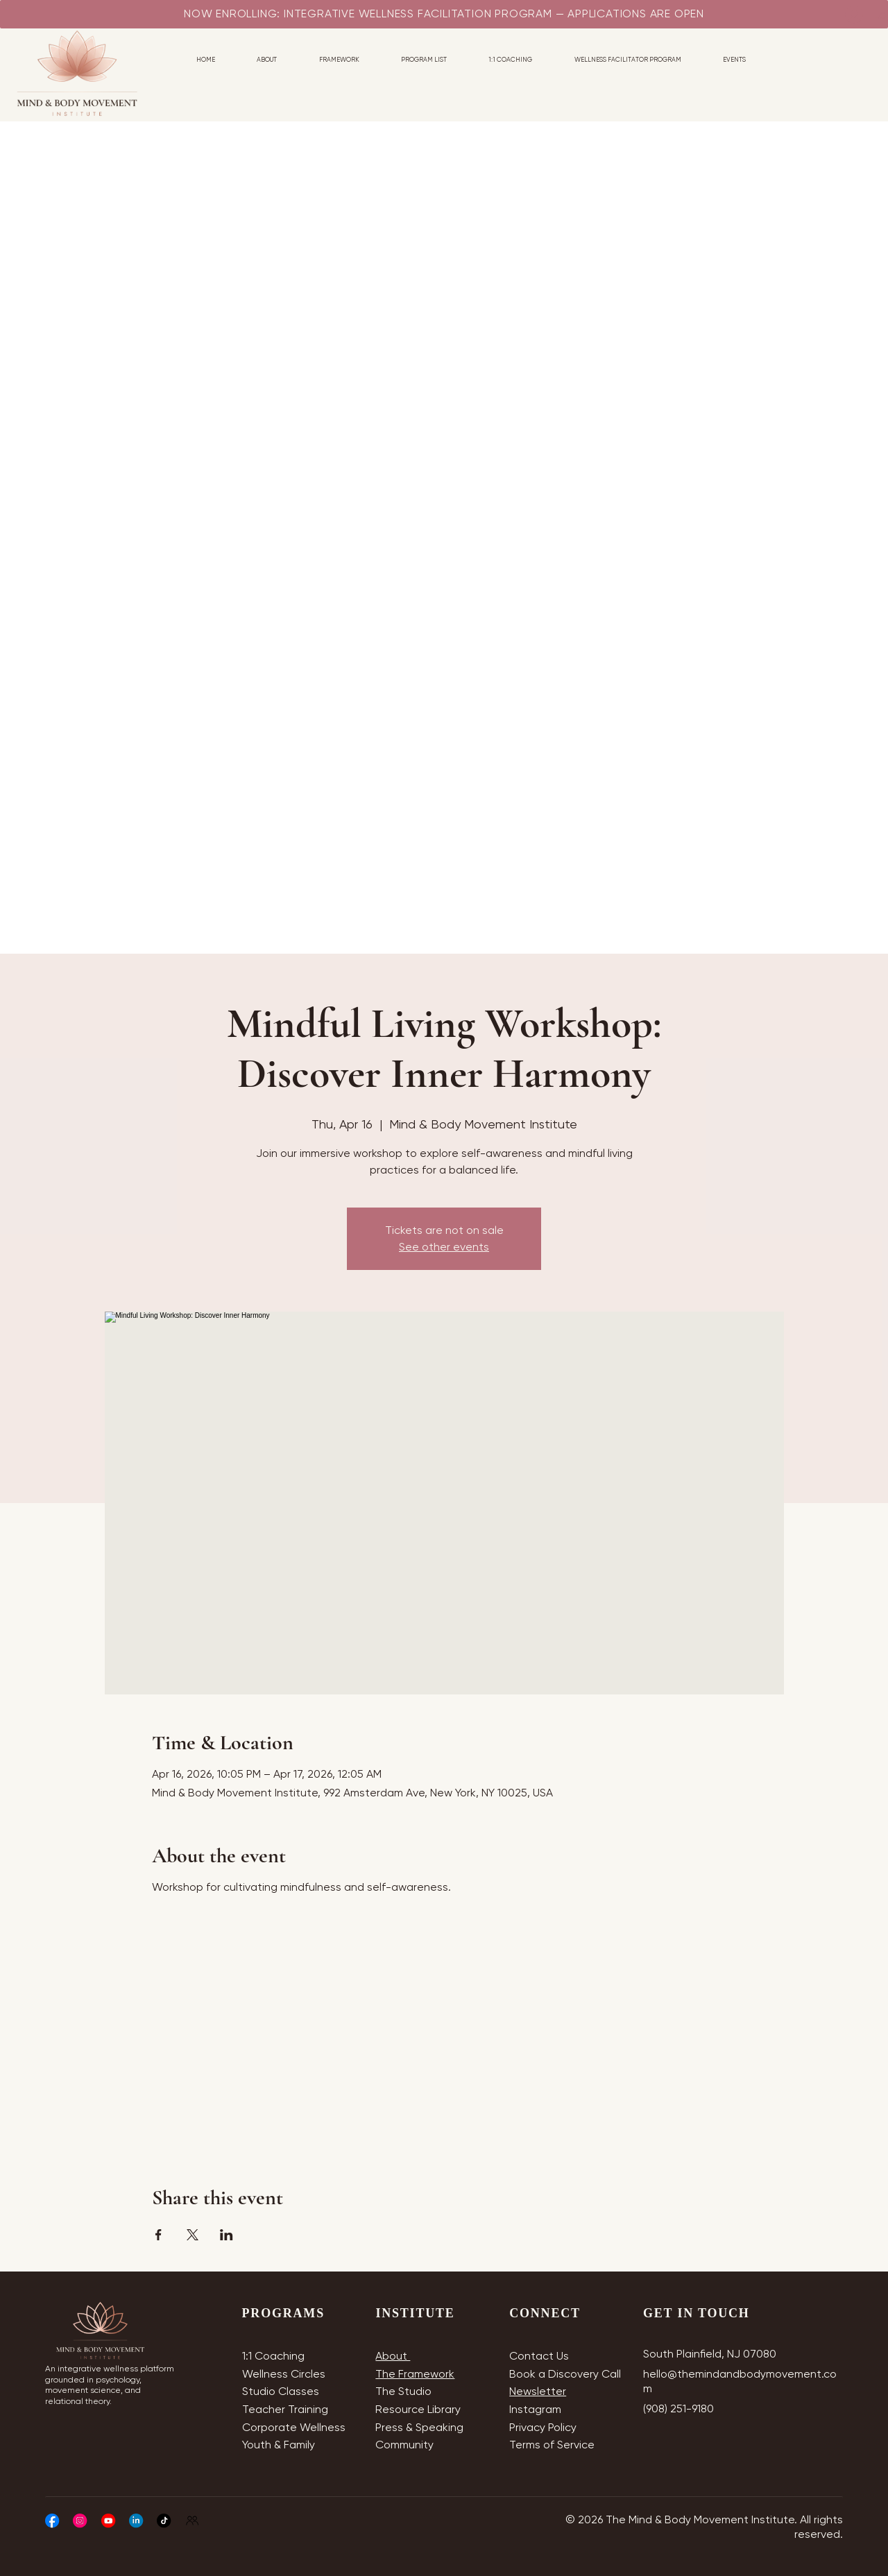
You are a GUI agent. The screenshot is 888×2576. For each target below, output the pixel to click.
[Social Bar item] (52, 2520)
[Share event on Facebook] (158, 2234)
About (392, 2355)
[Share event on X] (192, 2234)
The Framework (414, 2373)
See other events (444, 1246)
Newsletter (537, 2391)
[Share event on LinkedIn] (226, 2234)
